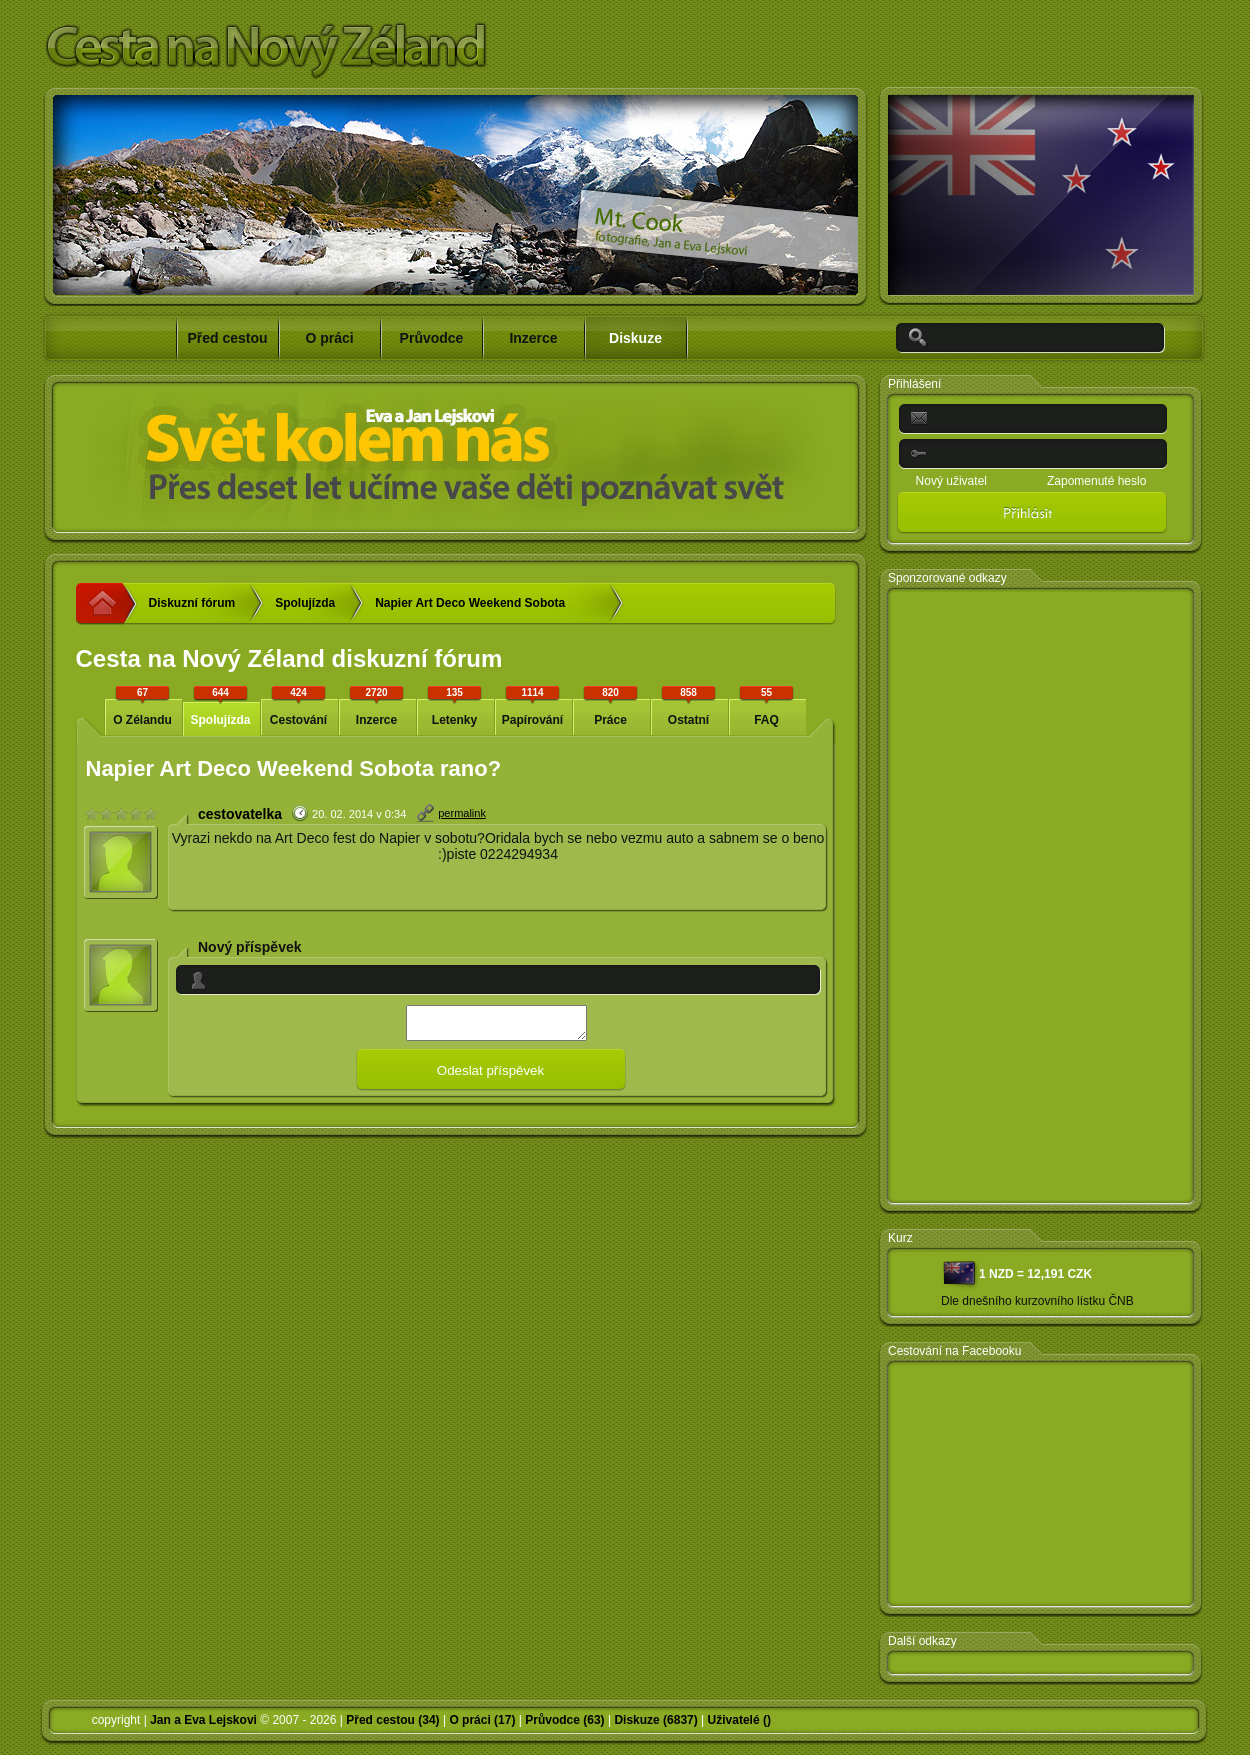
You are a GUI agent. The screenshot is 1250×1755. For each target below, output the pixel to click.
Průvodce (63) (564, 1720)
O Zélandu (143, 705)
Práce (611, 705)
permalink (462, 813)
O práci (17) (482, 1720)
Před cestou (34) (392, 1720)
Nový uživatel (951, 481)
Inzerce (377, 705)
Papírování (533, 705)
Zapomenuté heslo (1096, 481)
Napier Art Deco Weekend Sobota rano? (470, 609)
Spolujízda (305, 603)
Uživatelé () (739, 1720)
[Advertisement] (977, 897)
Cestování (299, 705)
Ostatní (689, 705)
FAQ (767, 705)
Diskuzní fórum (192, 603)
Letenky (455, 705)
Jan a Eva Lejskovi (203, 1720)
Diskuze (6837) (655, 1720)
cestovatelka (240, 814)
